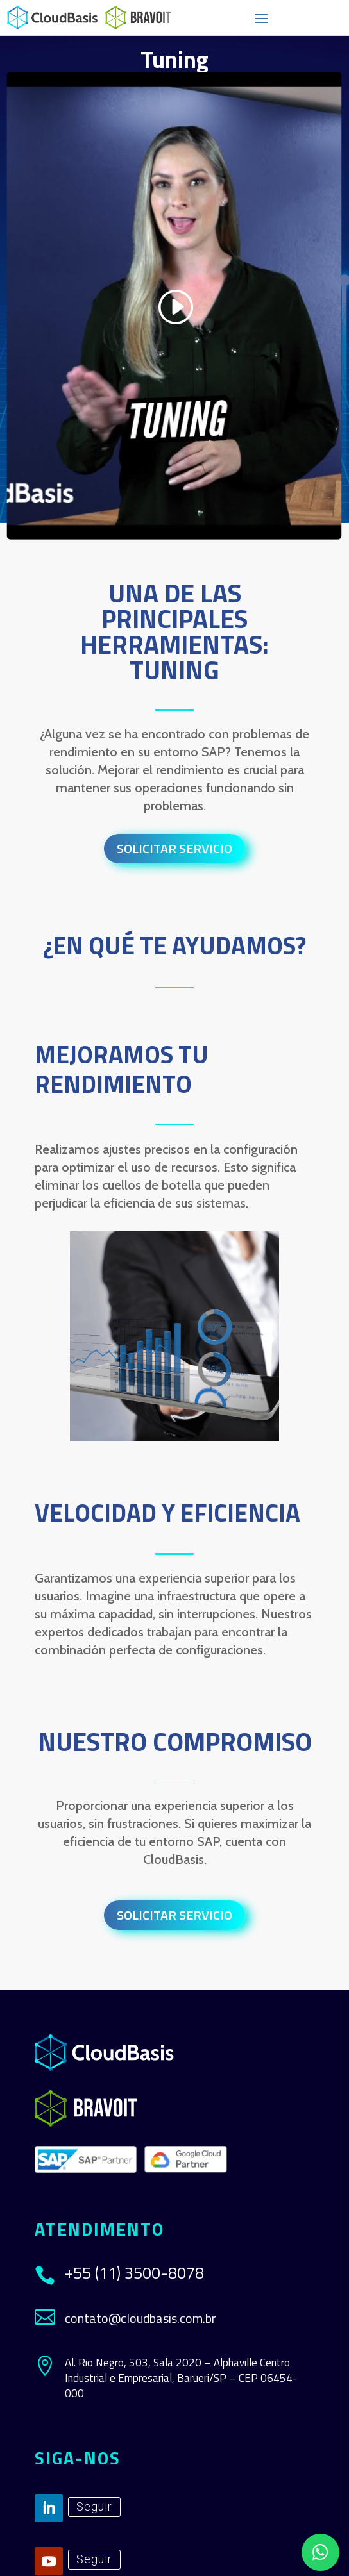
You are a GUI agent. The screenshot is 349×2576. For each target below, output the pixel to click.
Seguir (94, 2506)
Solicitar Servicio (174, 848)
